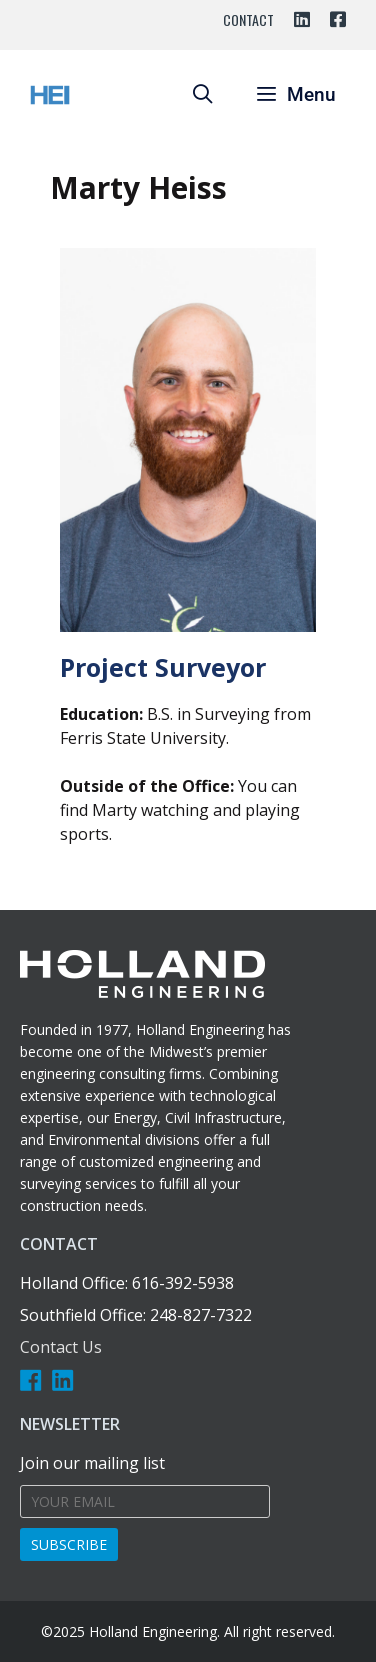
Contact (248, 19)
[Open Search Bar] (202, 95)
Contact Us (61, 1347)
